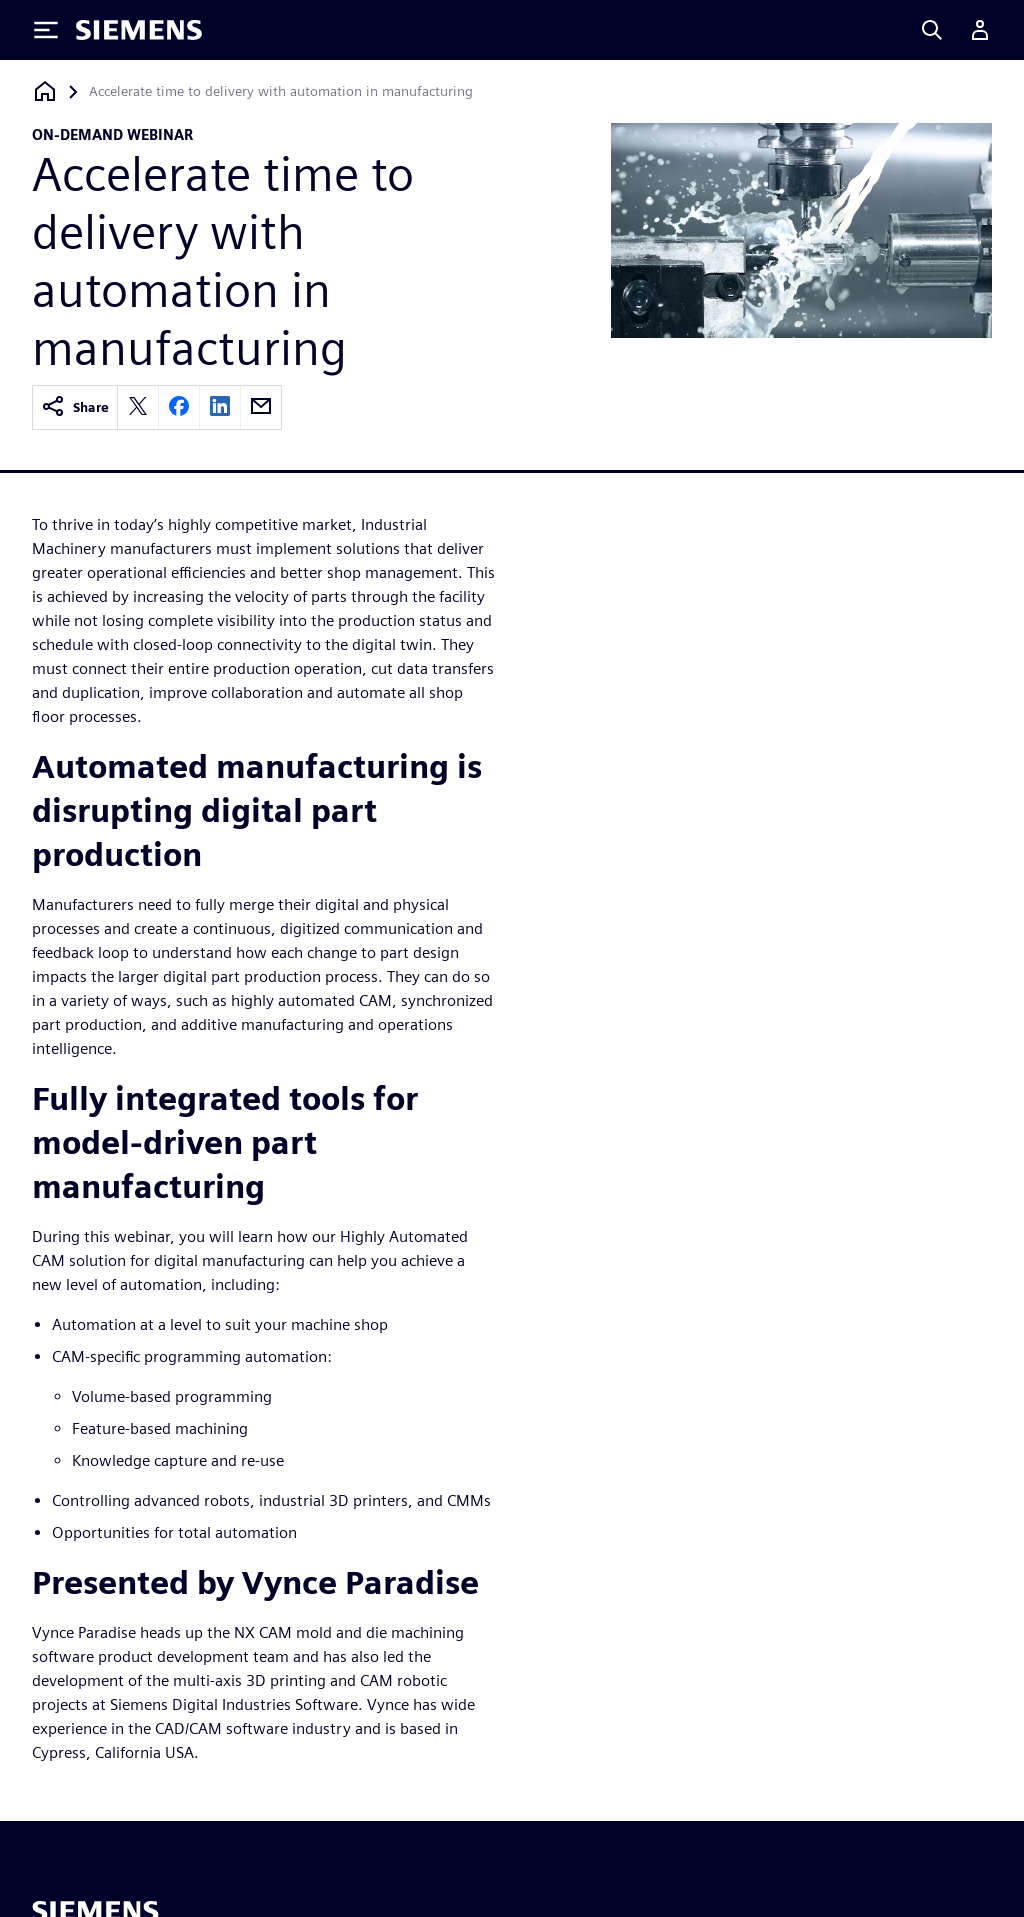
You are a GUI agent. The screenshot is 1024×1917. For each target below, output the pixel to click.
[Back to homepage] (45, 91)
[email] (261, 407)
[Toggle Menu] (46, 30)
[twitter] (138, 407)
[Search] (932, 30)
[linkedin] (220, 407)
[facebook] (179, 407)
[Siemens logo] (139, 30)
